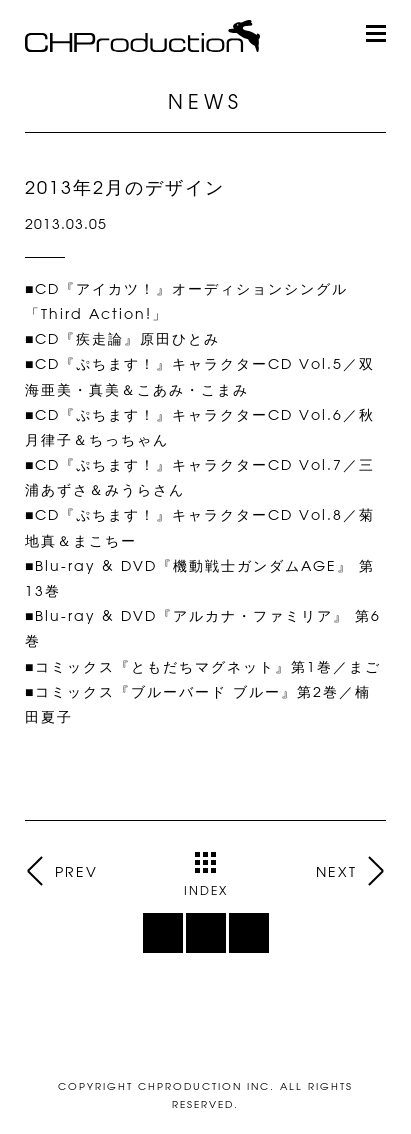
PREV (75, 872)
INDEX (206, 874)
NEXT (336, 872)
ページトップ (206, 1033)
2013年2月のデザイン (125, 187)
